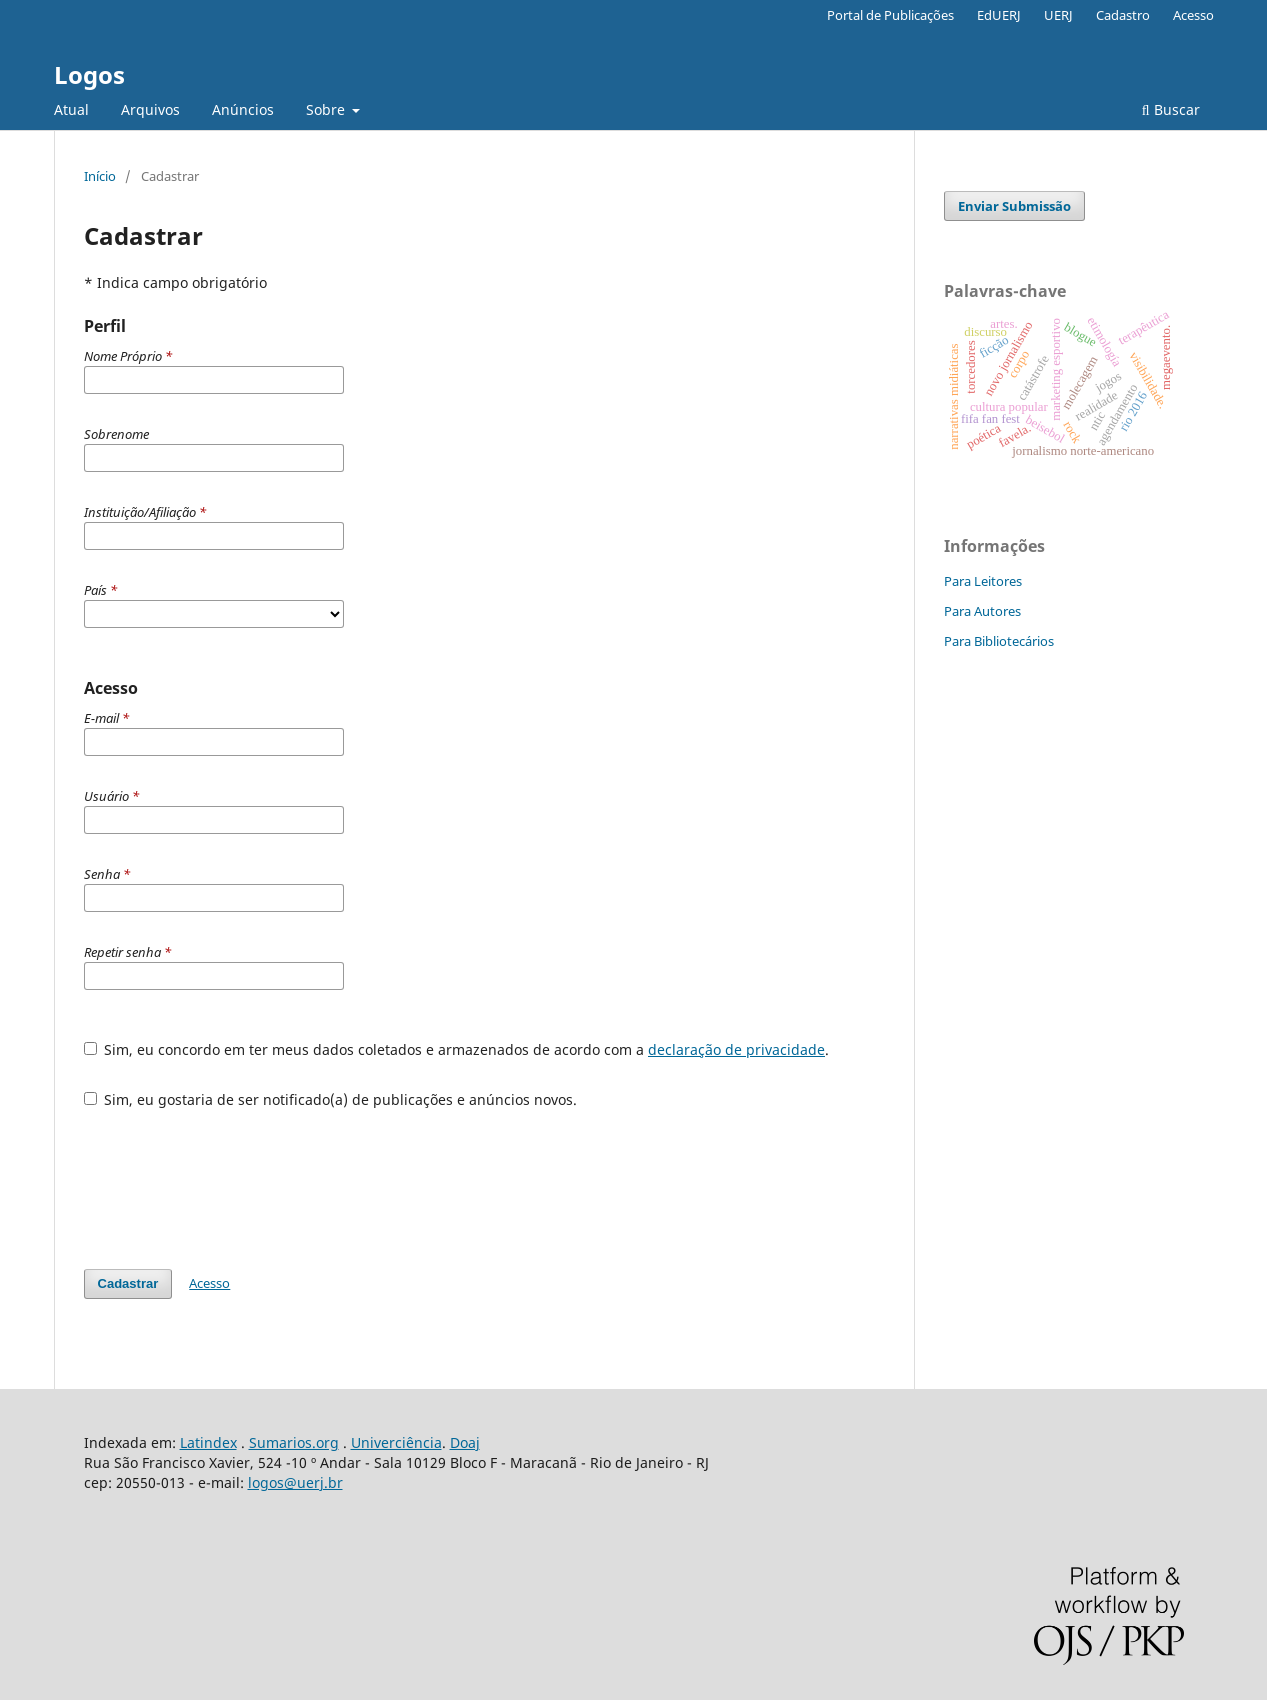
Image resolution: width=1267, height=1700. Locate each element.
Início (100, 176)
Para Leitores (983, 581)
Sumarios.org (294, 1442)
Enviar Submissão (1014, 206)
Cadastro (1123, 15)
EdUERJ (999, 15)
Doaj (465, 1442)
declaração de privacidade (736, 1049)
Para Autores (982, 611)
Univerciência (396, 1442)
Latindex (208, 1442)
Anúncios (243, 109)
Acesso (1193, 15)
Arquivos (150, 109)
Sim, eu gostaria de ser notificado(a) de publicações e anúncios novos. (331, 1099)
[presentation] (236, 1179)
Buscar (1171, 109)
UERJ (1058, 15)
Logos (89, 74)
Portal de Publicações (890, 15)
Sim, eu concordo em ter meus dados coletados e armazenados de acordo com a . (457, 1049)
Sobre (327, 109)
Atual (71, 109)
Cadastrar (128, 1283)
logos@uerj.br (295, 1482)
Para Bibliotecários (999, 641)
